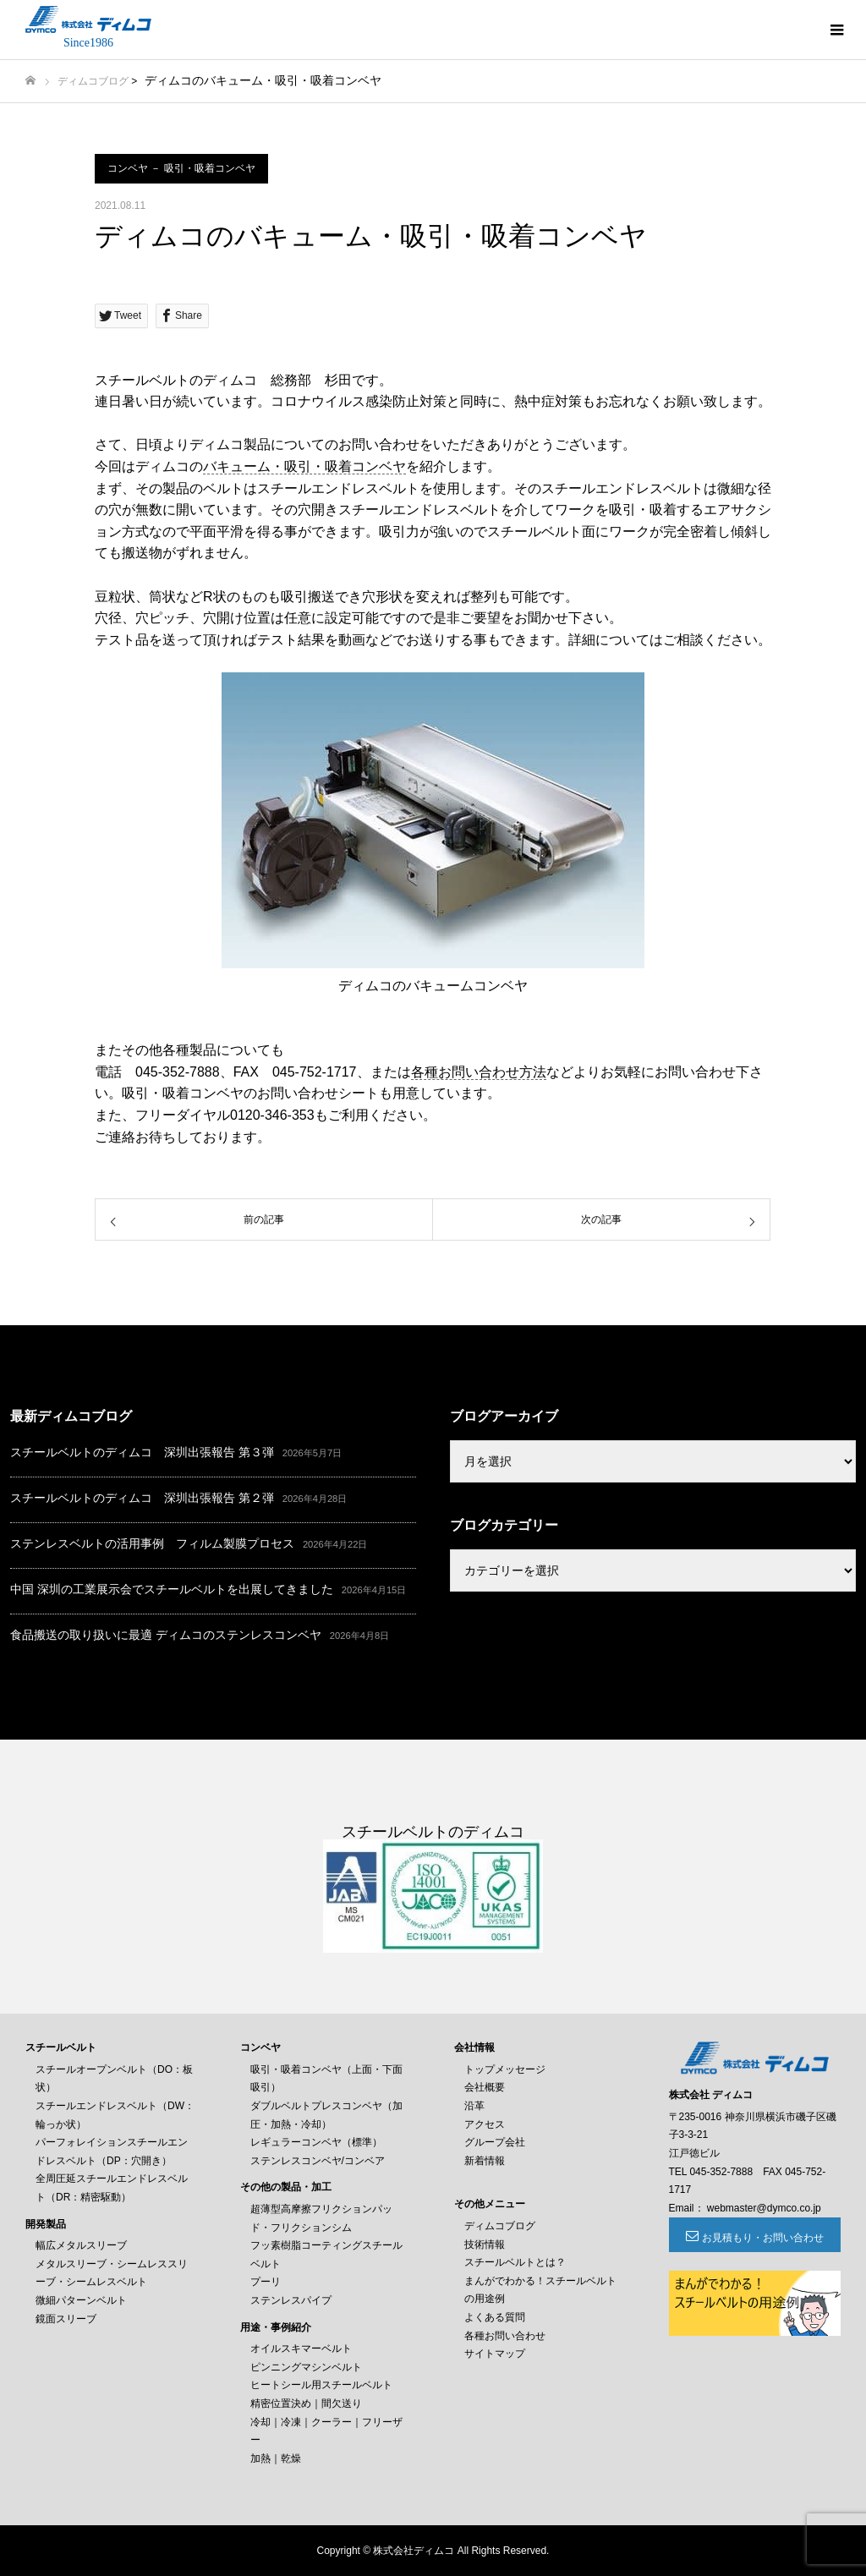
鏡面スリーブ (66, 2319)
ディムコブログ (93, 81)
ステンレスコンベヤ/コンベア (317, 2161)
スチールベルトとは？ (515, 2262)
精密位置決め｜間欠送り (306, 2403)
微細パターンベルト (81, 2300)
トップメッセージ (504, 2069)
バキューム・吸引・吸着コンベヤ (304, 466)
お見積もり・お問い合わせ (763, 2238)
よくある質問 (494, 2317)
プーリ (265, 2282)
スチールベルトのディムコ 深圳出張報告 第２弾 (142, 1497)
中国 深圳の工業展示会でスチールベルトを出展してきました (171, 1589)
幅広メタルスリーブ (81, 2245)
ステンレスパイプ (291, 2300)
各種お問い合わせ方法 (478, 1072)
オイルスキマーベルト (301, 2348)
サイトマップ (494, 2354)
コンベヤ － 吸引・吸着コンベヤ (181, 168)
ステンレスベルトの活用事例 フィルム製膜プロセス (152, 1543)
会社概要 (484, 2087)
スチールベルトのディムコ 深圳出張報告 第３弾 (142, 1452)
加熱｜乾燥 (275, 2458)
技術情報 (484, 2244)
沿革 (474, 2106)
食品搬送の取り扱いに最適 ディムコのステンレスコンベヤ (165, 1635)
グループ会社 (494, 2142)
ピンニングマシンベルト (306, 2367)
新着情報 (484, 2161)
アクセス (484, 2124)
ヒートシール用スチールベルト (321, 2385)
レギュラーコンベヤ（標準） (316, 2142)
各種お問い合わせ (504, 2336)
